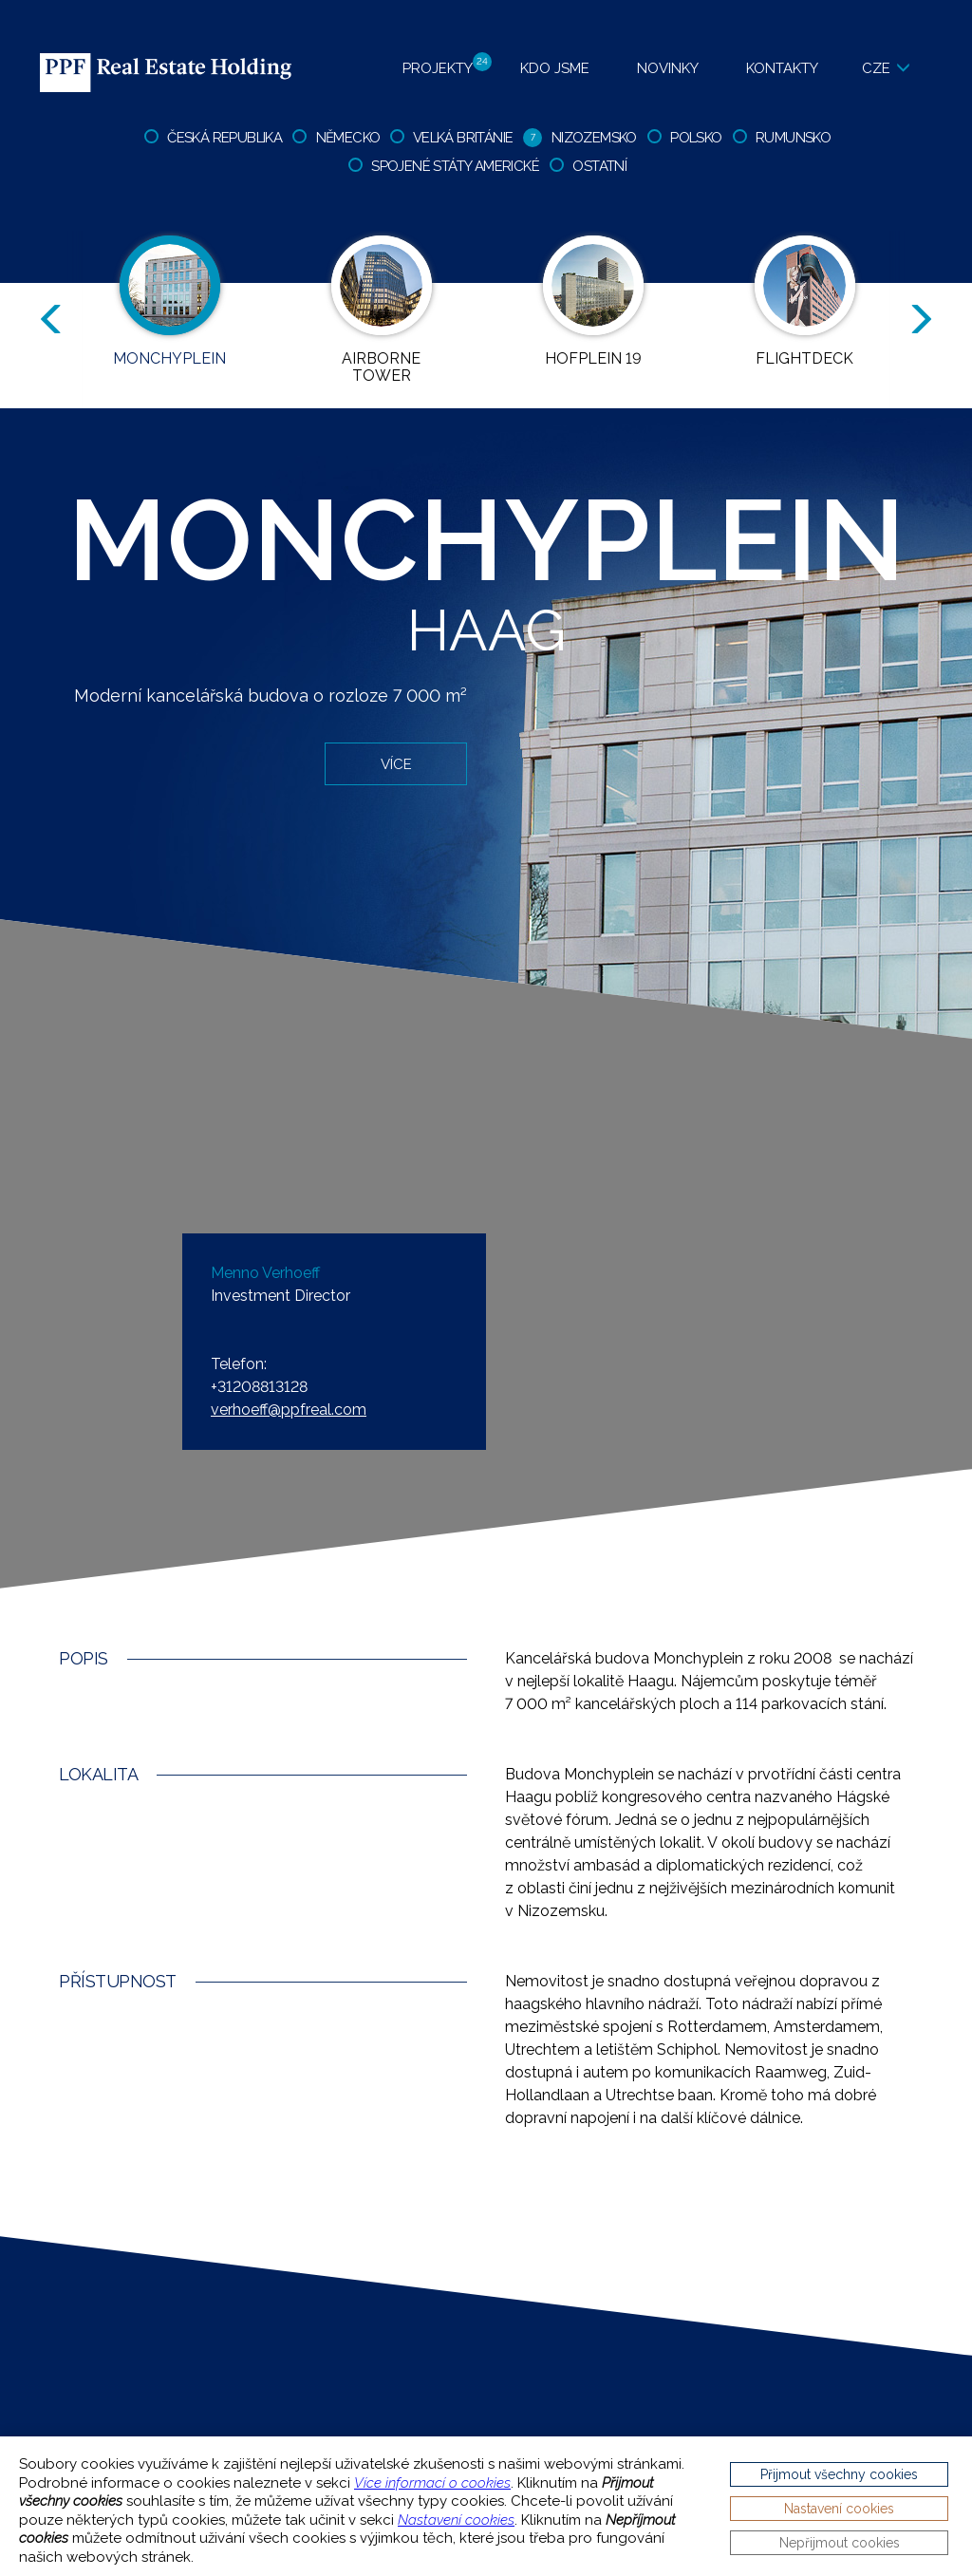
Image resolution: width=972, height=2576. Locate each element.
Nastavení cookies (456, 2520)
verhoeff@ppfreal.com (288, 1410)
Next (924, 319)
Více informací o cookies (432, 2482)
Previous (48, 319)
